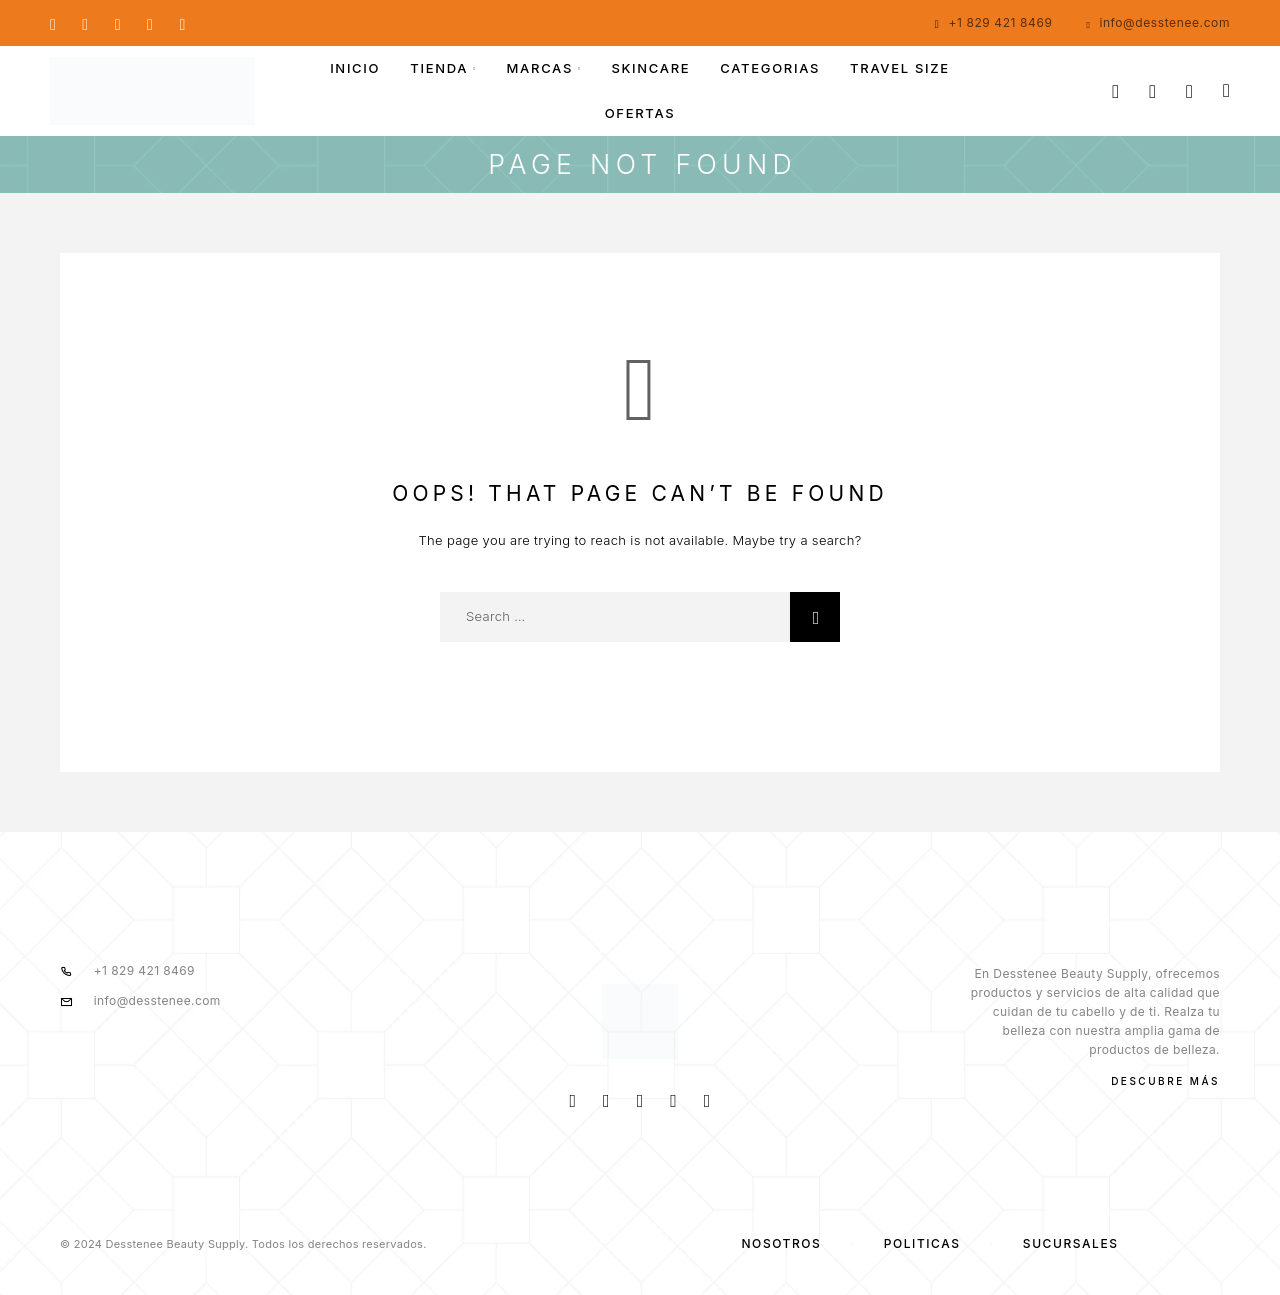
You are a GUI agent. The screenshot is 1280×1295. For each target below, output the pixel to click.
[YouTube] (150, 23)
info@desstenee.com (1164, 22)
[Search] (1115, 91)
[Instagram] (85, 23)
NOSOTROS (781, 1243)
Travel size (900, 68)
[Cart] (1226, 90)
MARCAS (540, 68)
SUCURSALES (1071, 1243)
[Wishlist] (1189, 91)
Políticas (922, 1243)
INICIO (355, 68)
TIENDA (439, 68)
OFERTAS (640, 113)
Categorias (770, 68)
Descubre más (1165, 1081)
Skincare (650, 68)
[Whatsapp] (118, 23)
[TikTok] (182, 23)
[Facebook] (53, 23)
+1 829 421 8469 (1000, 22)
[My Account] (1152, 91)
